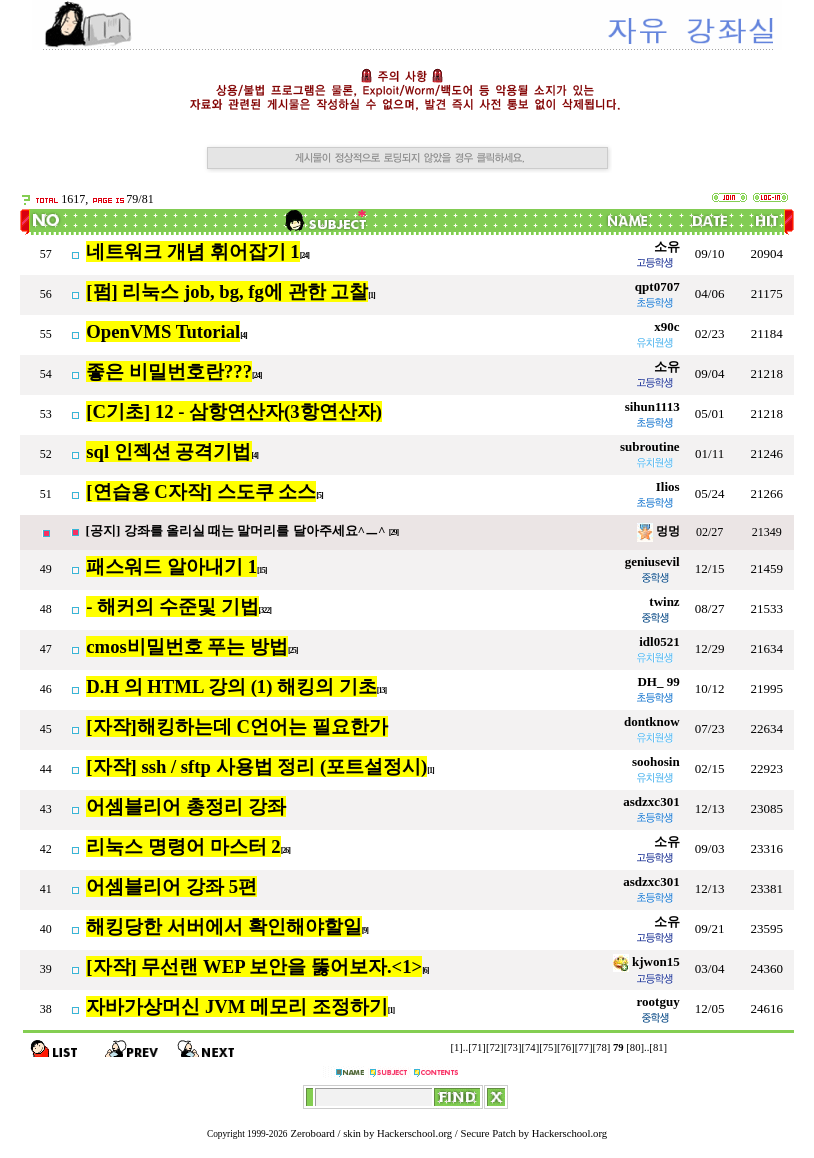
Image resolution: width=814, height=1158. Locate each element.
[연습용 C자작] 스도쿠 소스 (201, 491)
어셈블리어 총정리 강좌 (185, 806)
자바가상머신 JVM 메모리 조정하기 (236, 1006)
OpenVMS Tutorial (163, 331)
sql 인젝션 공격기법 (168, 451)
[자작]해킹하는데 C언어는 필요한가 (236, 726)
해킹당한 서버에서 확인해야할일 (223, 926)
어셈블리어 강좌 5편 (171, 886)
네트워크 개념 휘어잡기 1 (192, 251)
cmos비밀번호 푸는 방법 (187, 646)
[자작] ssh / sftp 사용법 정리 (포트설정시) (256, 766)
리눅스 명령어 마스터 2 (183, 846)
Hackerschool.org (414, 1133)
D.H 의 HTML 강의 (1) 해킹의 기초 (231, 686)
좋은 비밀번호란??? (169, 371)
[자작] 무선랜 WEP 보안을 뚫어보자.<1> (254, 966)
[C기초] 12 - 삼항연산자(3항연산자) (234, 411)
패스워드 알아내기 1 (171, 566)
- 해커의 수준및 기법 (172, 606)
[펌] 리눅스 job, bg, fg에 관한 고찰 (227, 291)
